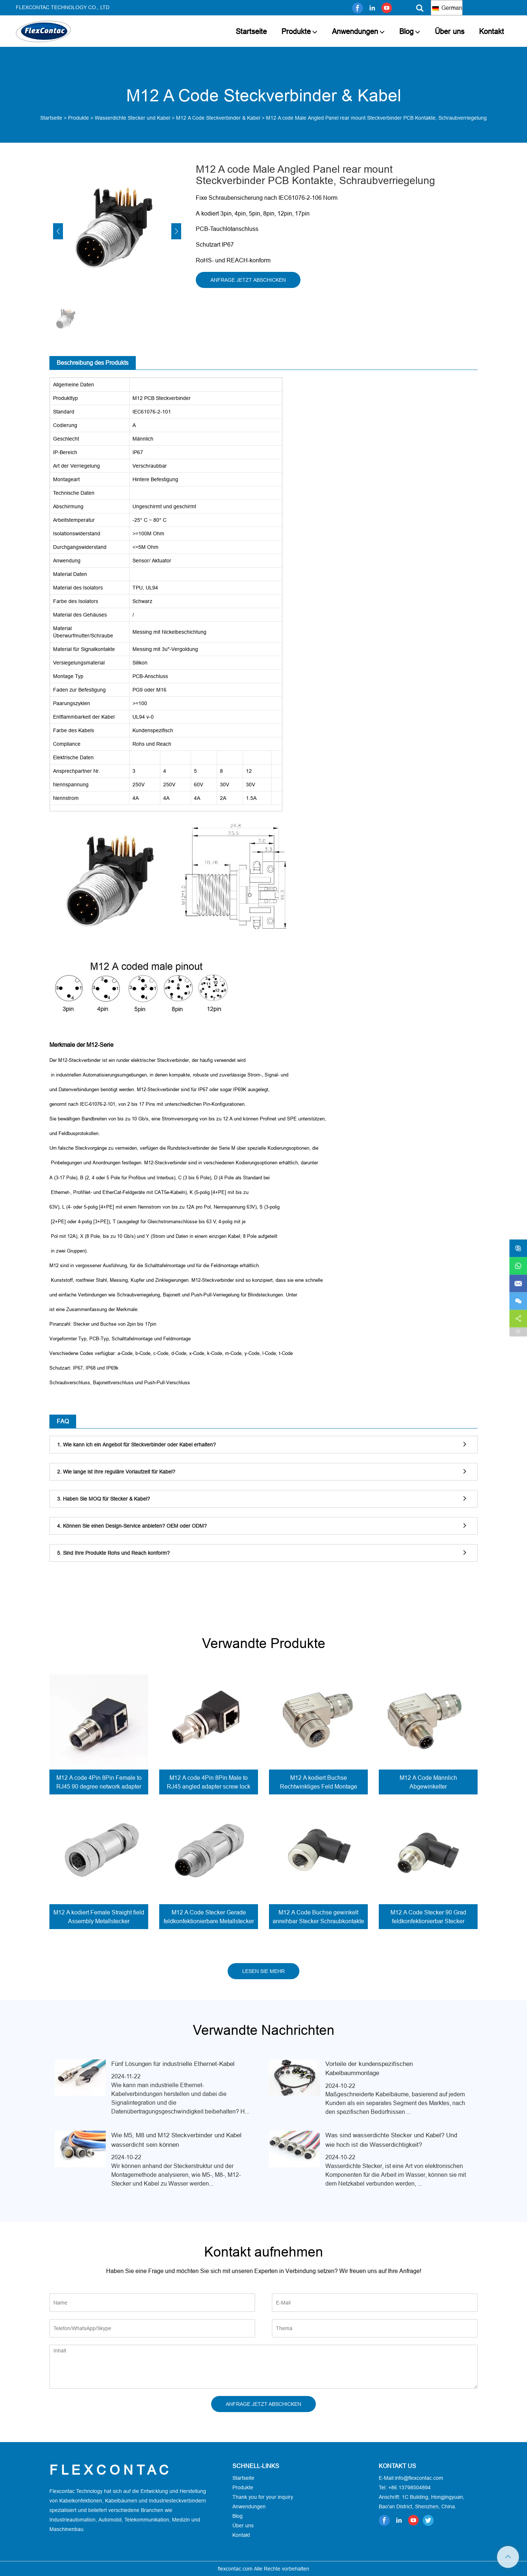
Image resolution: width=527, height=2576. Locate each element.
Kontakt (491, 31)
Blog (406, 31)
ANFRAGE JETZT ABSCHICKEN (248, 280)
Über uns (449, 31)
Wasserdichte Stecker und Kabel (132, 118)
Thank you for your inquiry (262, 2497)
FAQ (63, 1421)
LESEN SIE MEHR (263, 1971)
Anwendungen (355, 31)
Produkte (296, 31)
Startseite (251, 31)
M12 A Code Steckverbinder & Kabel (218, 118)
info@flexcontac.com (419, 2478)
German (447, 7)
